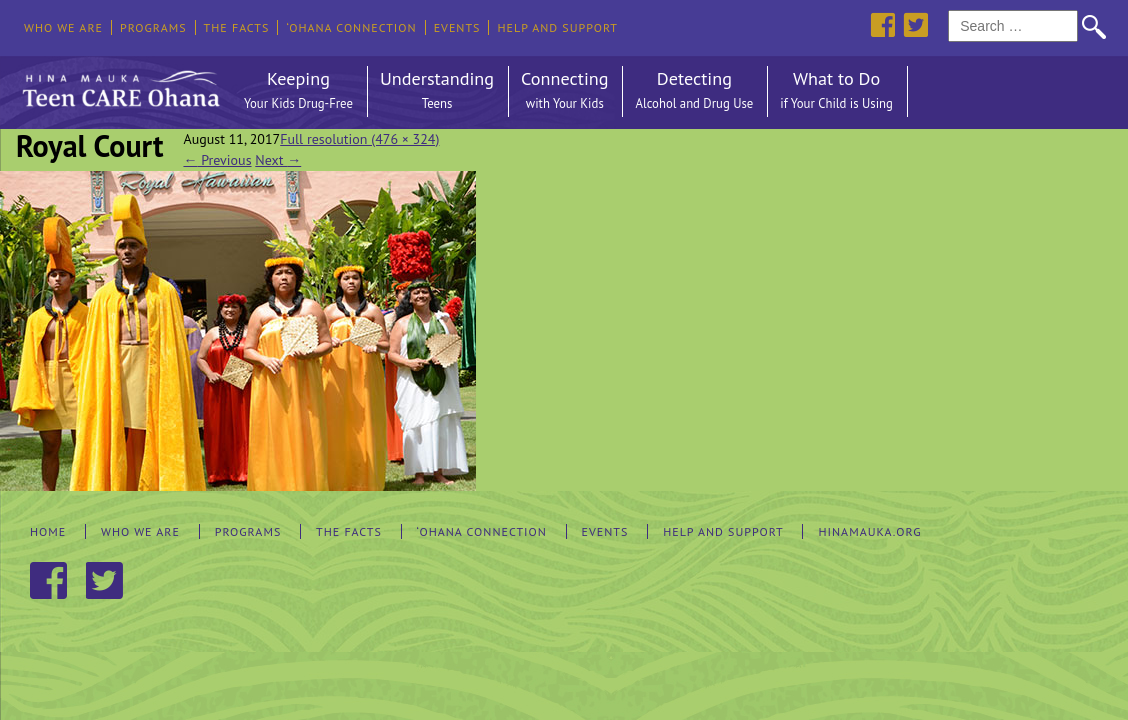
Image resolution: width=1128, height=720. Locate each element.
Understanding (437, 91)
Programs (153, 27)
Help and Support (557, 27)
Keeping (298, 91)
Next (278, 160)
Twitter (915, 24)
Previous (217, 160)
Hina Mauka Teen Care (119, 84)
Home (48, 531)
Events (457, 27)
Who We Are (63, 27)
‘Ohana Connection (351, 27)
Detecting (694, 91)
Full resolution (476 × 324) (359, 139)
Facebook (882, 24)
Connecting (564, 91)
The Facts (237, 27)
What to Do (836, 91)
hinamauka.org (869, 531)
